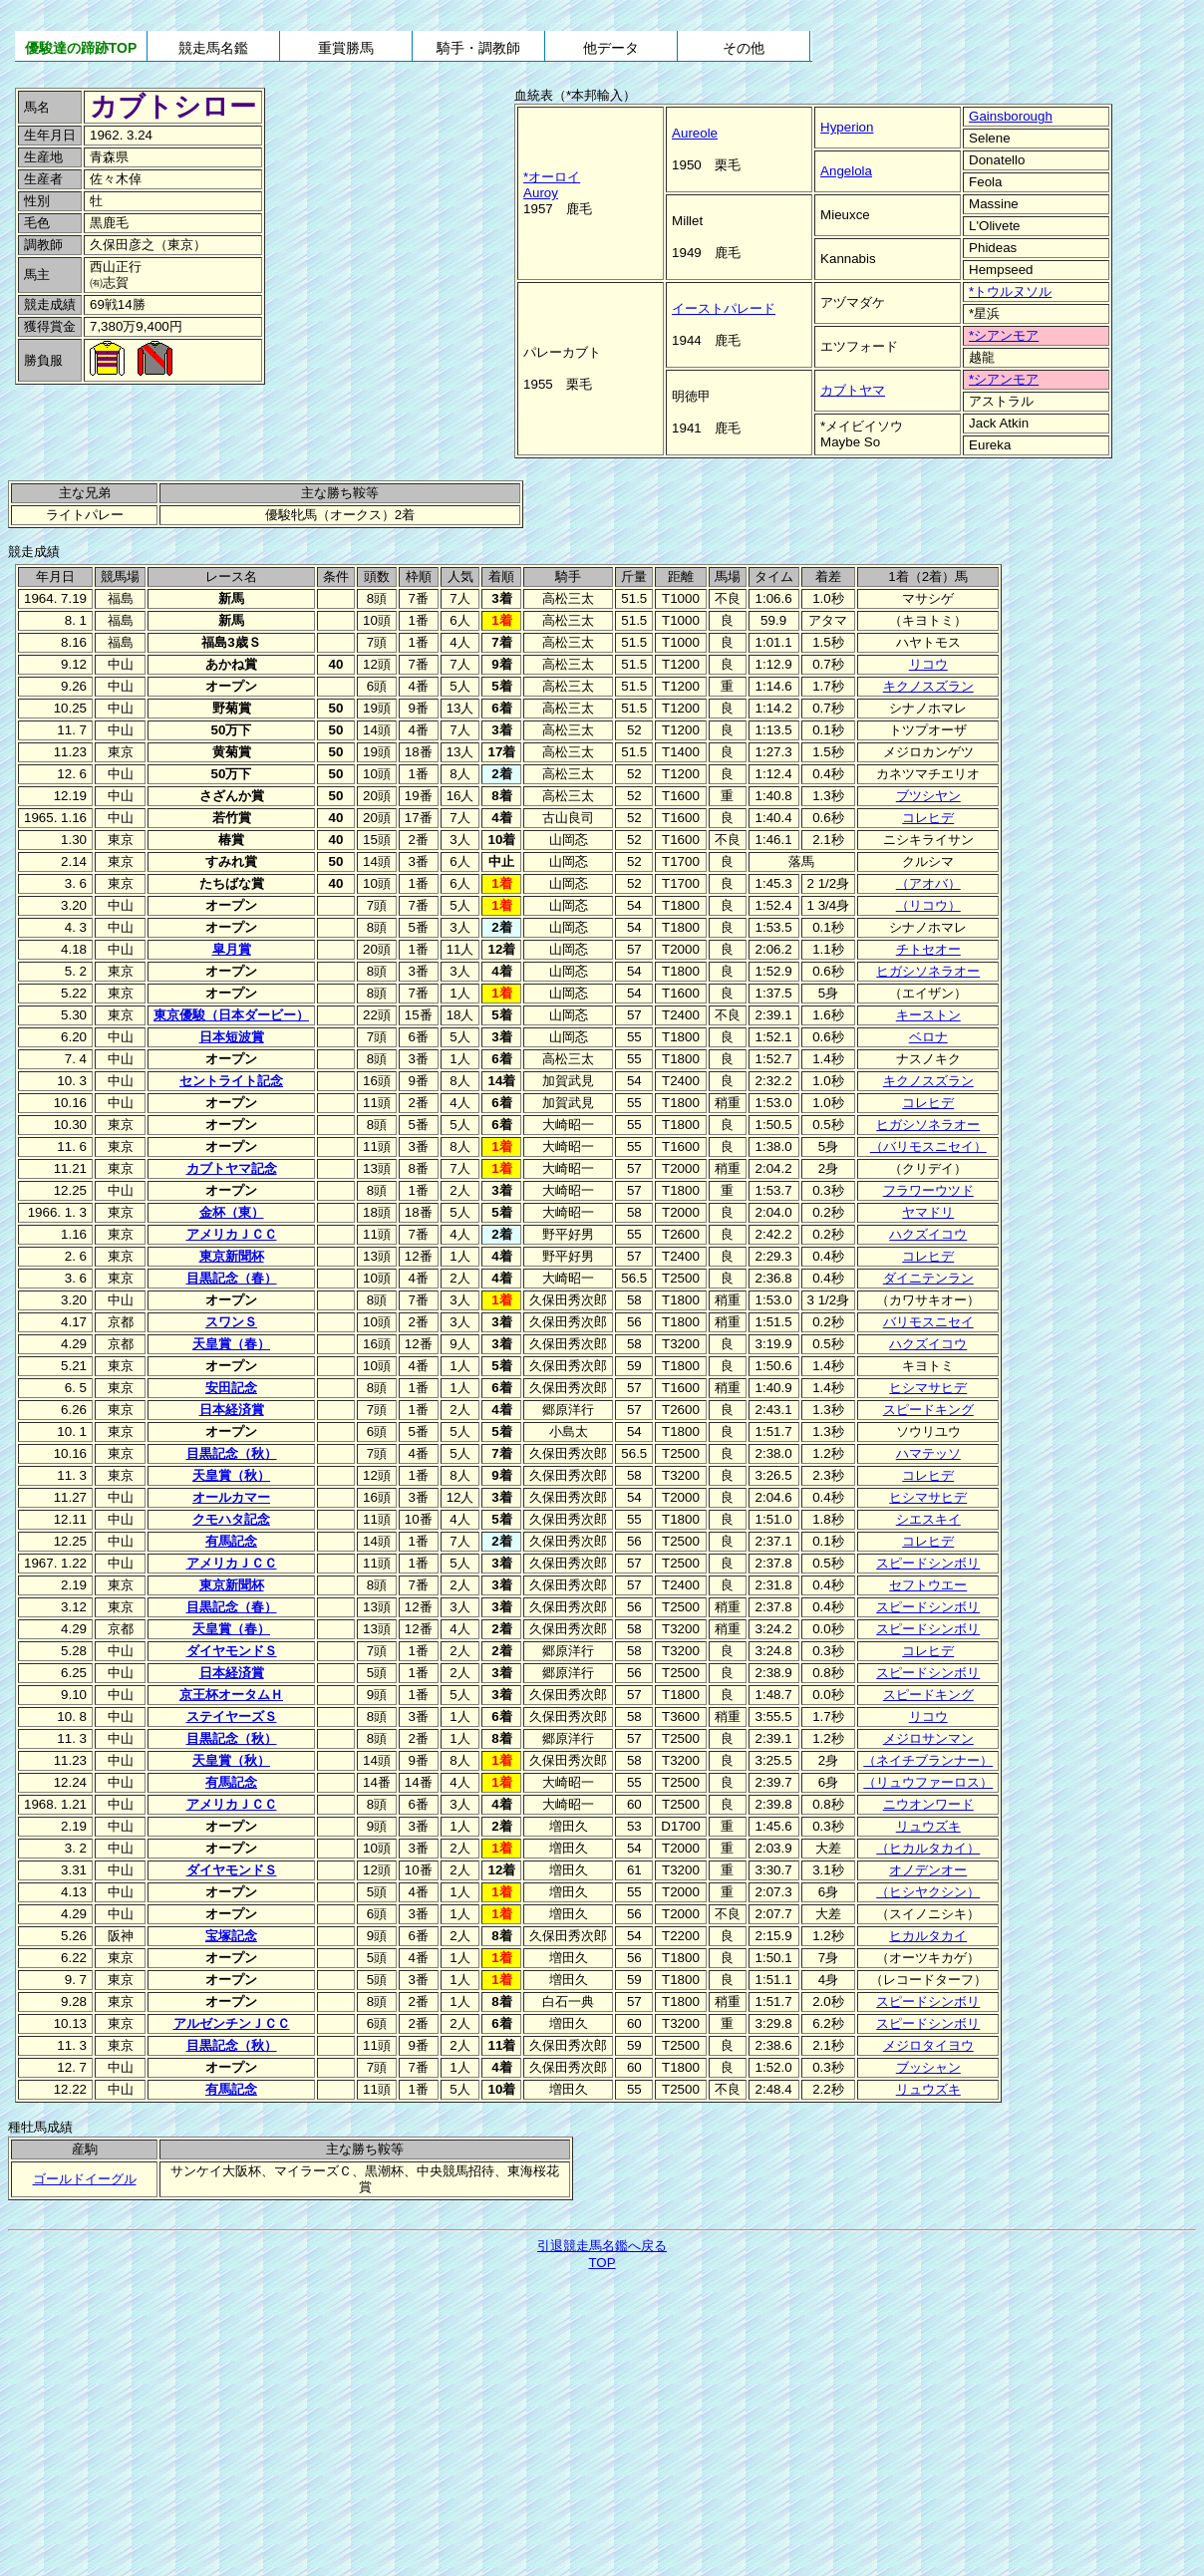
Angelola (846, 170)
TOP (601, 2262)
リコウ (928, 664)
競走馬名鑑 (213, 48)
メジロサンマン (928, 1738)
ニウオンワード (928, 1804)
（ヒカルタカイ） (928, 1848)
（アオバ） (928, 883)
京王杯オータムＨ (231, 1694)
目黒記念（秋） (231, 1453)
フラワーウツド (928, 1190)
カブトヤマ (852, 390)
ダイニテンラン (928, 1278)
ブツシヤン (928, 795)
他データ (611, 48)
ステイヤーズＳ (231, 1716)
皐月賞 (231, 949)
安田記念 (231, 1387)
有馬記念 (231, 1541)
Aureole (695, 133)
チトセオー (928, 949)
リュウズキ (928, 1826)
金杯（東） (231, 1212)
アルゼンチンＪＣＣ (231, 2023)
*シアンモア (1004, 335)
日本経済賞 (231, 1409)
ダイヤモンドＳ (231, 1650)
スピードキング (928, 1409)
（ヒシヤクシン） (928, 1891)
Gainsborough (1011, 116)
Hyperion (846, 127)
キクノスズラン (928, 686)
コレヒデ (928, 817)
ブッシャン (928, 2067)
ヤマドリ (928, 1212)
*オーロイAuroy (551, 184)
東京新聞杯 (231, 1256)
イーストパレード (723, 308)
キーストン (928, 1014)
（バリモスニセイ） (928, 1146)
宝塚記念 (231, 1935)
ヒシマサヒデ (928, 1387)
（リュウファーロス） (928, 1782)
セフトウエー (928, 1584)
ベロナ (928, 1036)
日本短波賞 (231, 1036)
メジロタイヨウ (928, 2045)
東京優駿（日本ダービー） (231, 1014)
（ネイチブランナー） (928, 1760)
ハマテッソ (928, 1453)
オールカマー (231, 1497)
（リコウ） (928, 905)
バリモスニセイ (928, 1321)
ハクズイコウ (928, 1234)
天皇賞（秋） (231, 1475)
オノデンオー (928, 1869)
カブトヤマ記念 (231, 1168)
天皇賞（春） (231, 1343)
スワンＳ (231, 1321)
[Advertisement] (149, 431)
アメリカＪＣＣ (231, 1234)
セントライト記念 (231, 1080)
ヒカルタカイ (928, 1935)
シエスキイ (928, 1519)
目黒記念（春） (231, 1278)
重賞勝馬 (346, 48)
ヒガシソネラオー (928, 971)
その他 (743, 48)
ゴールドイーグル (85, 2178)
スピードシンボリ (928, 1563)
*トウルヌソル (1010, 291)
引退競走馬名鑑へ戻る (602, 2245)
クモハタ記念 (231, 1519)
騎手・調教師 (478, 48)
